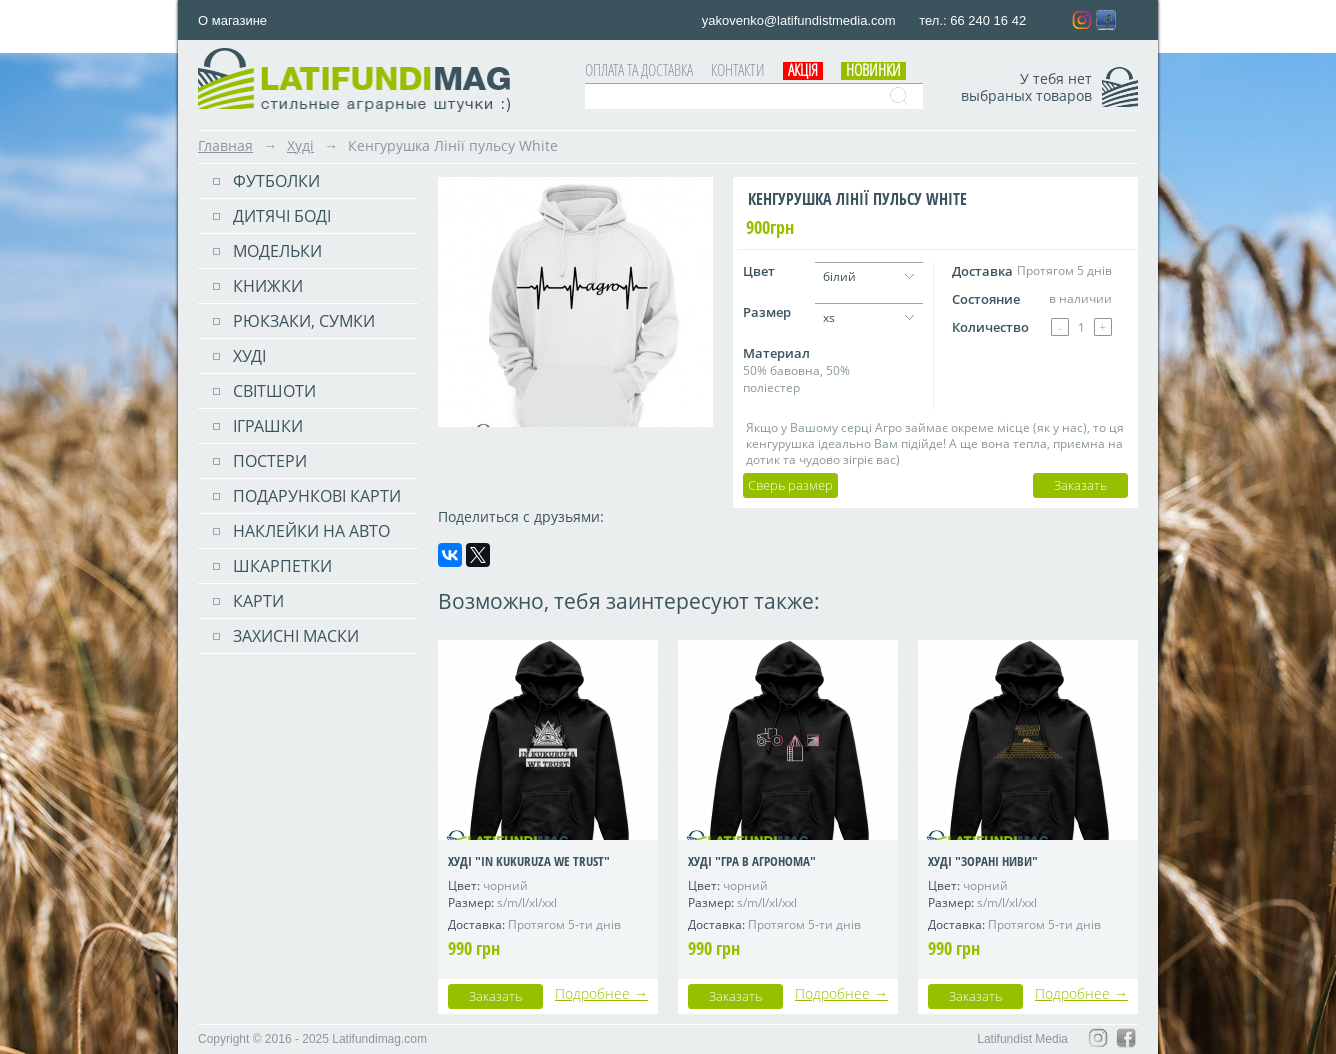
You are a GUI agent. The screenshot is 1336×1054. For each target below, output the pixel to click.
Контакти (738, 70)
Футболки (276, 181)
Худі (300, 145)
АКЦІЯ (803, 70)
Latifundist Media (1022, 1039)
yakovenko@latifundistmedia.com (800, 20)
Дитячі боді (282, 216)
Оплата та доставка (639, 70)
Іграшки (268, 426)
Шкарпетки (282, 566)
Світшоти (274, 391)
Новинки (873, 70)
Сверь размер (790, 485)
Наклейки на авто (311, 531)
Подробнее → (601, 993)
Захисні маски (296, 636)
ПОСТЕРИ (270, 461)
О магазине (232, 20)
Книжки (268, 286)
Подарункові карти (317, 496)
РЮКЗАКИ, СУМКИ (304, 321)
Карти (258, 601)
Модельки (277, 251)
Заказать (1080, 485)
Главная (225, 145)
